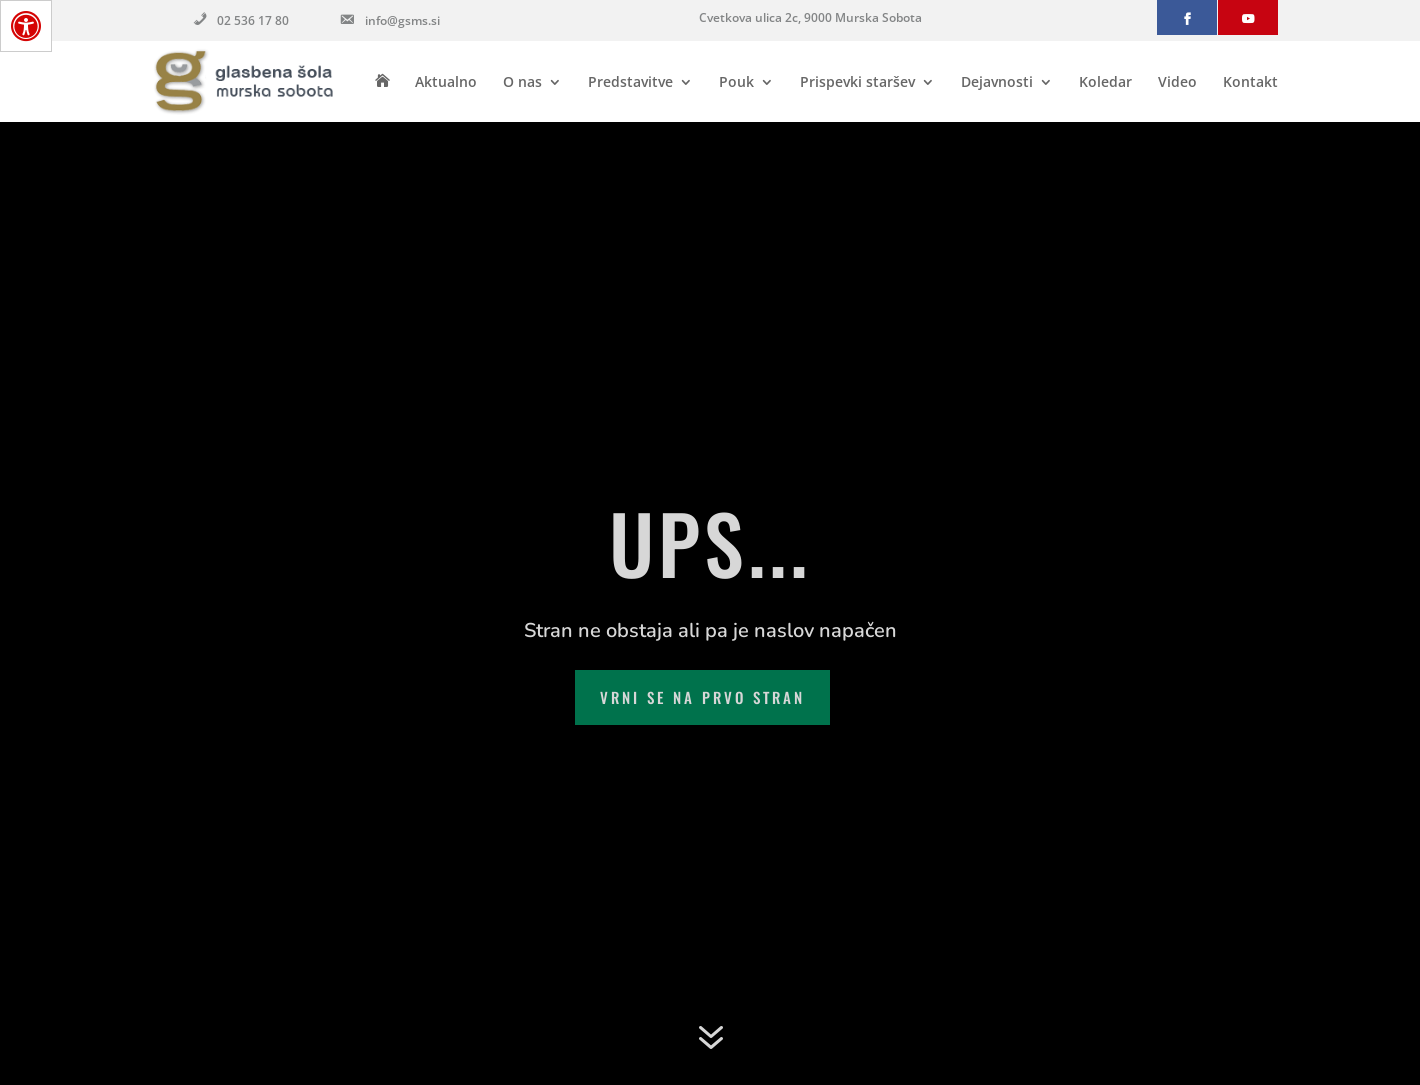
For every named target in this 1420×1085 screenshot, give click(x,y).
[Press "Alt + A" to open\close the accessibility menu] (26, 26)
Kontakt (1250, 83)
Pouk (736, 83)
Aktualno (446, 83)
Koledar (1105, 83)
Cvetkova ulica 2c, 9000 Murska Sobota (810, 17)
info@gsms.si (388, 22)
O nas (522, 83)
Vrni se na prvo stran (702, 697)
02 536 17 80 (239, 22)
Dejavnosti (997, 83)
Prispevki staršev (857, 83)
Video (1177, 83)
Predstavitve (630, 83)
